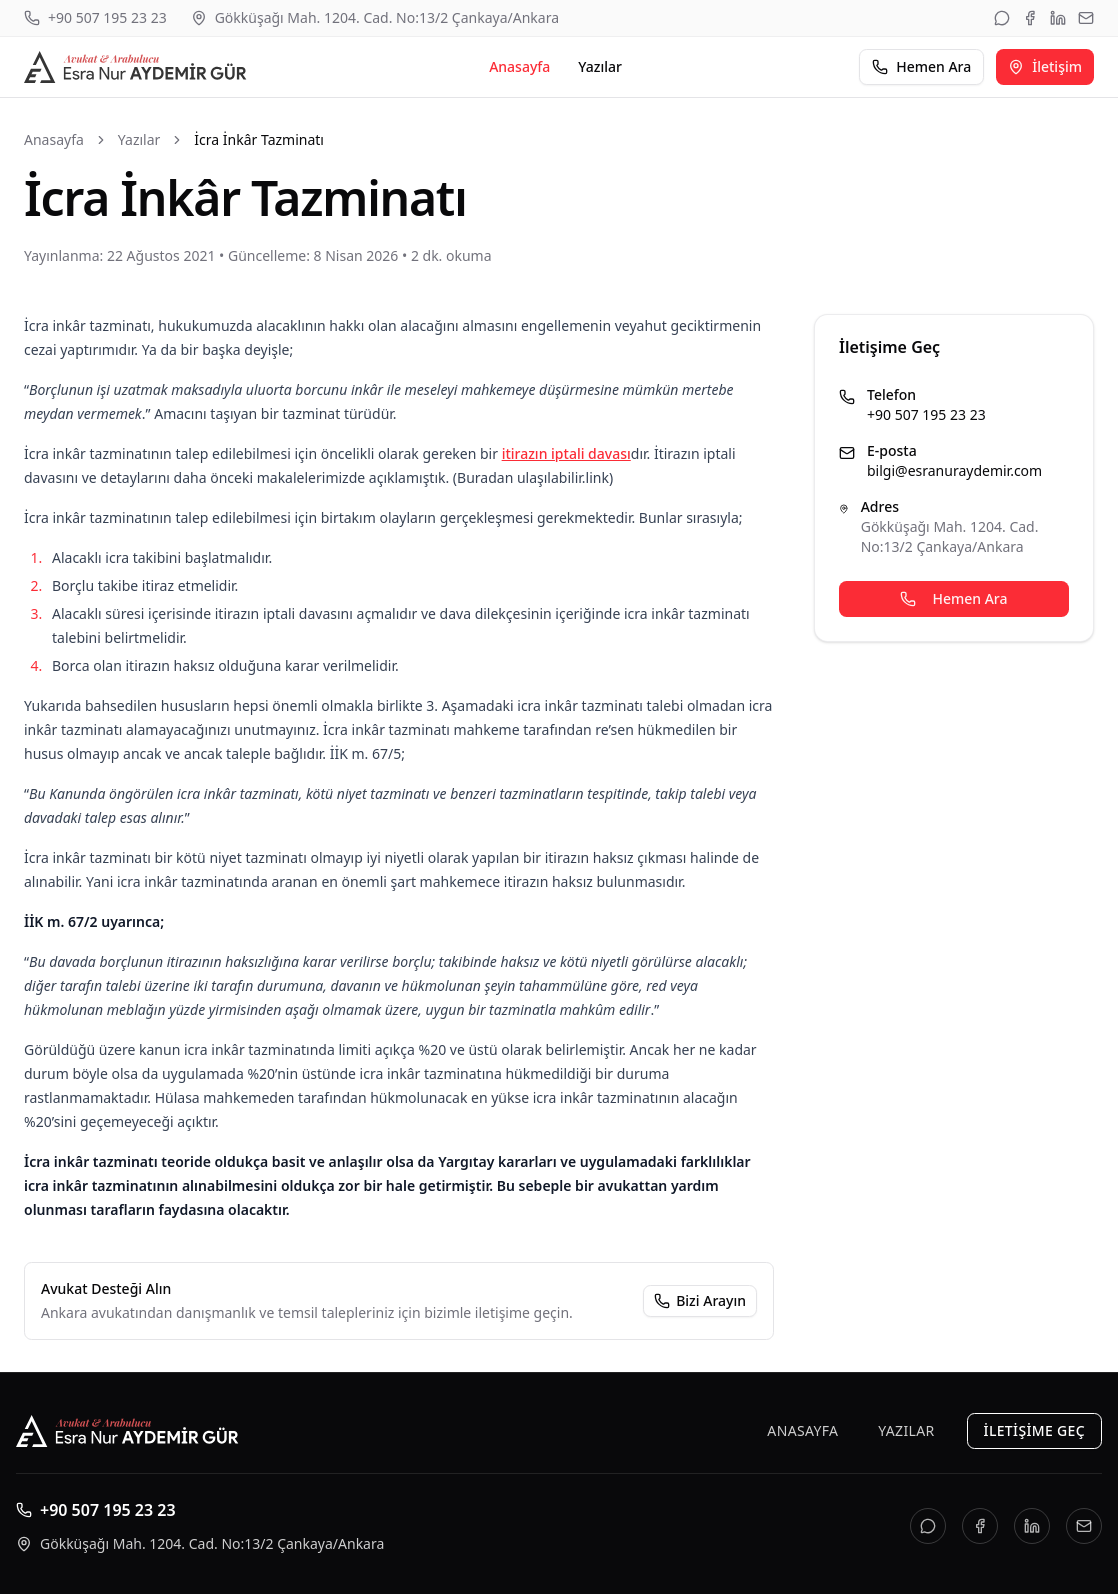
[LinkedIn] (1058, 18)
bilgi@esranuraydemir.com (954, 470)
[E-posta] (1086, 18)
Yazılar (600, 66)
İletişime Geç (1034, 1430)
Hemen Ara (921, 66)
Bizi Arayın (711, 1300)
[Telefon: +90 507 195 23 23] (95, 18)
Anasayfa (519, 66)
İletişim (1045, 66)
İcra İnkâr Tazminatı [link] (259, 139)
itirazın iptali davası (566, 453)
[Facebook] (1030, 18)
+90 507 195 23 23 (926, 414)
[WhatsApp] (1002, 18)
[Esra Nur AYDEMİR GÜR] (138, 67)
